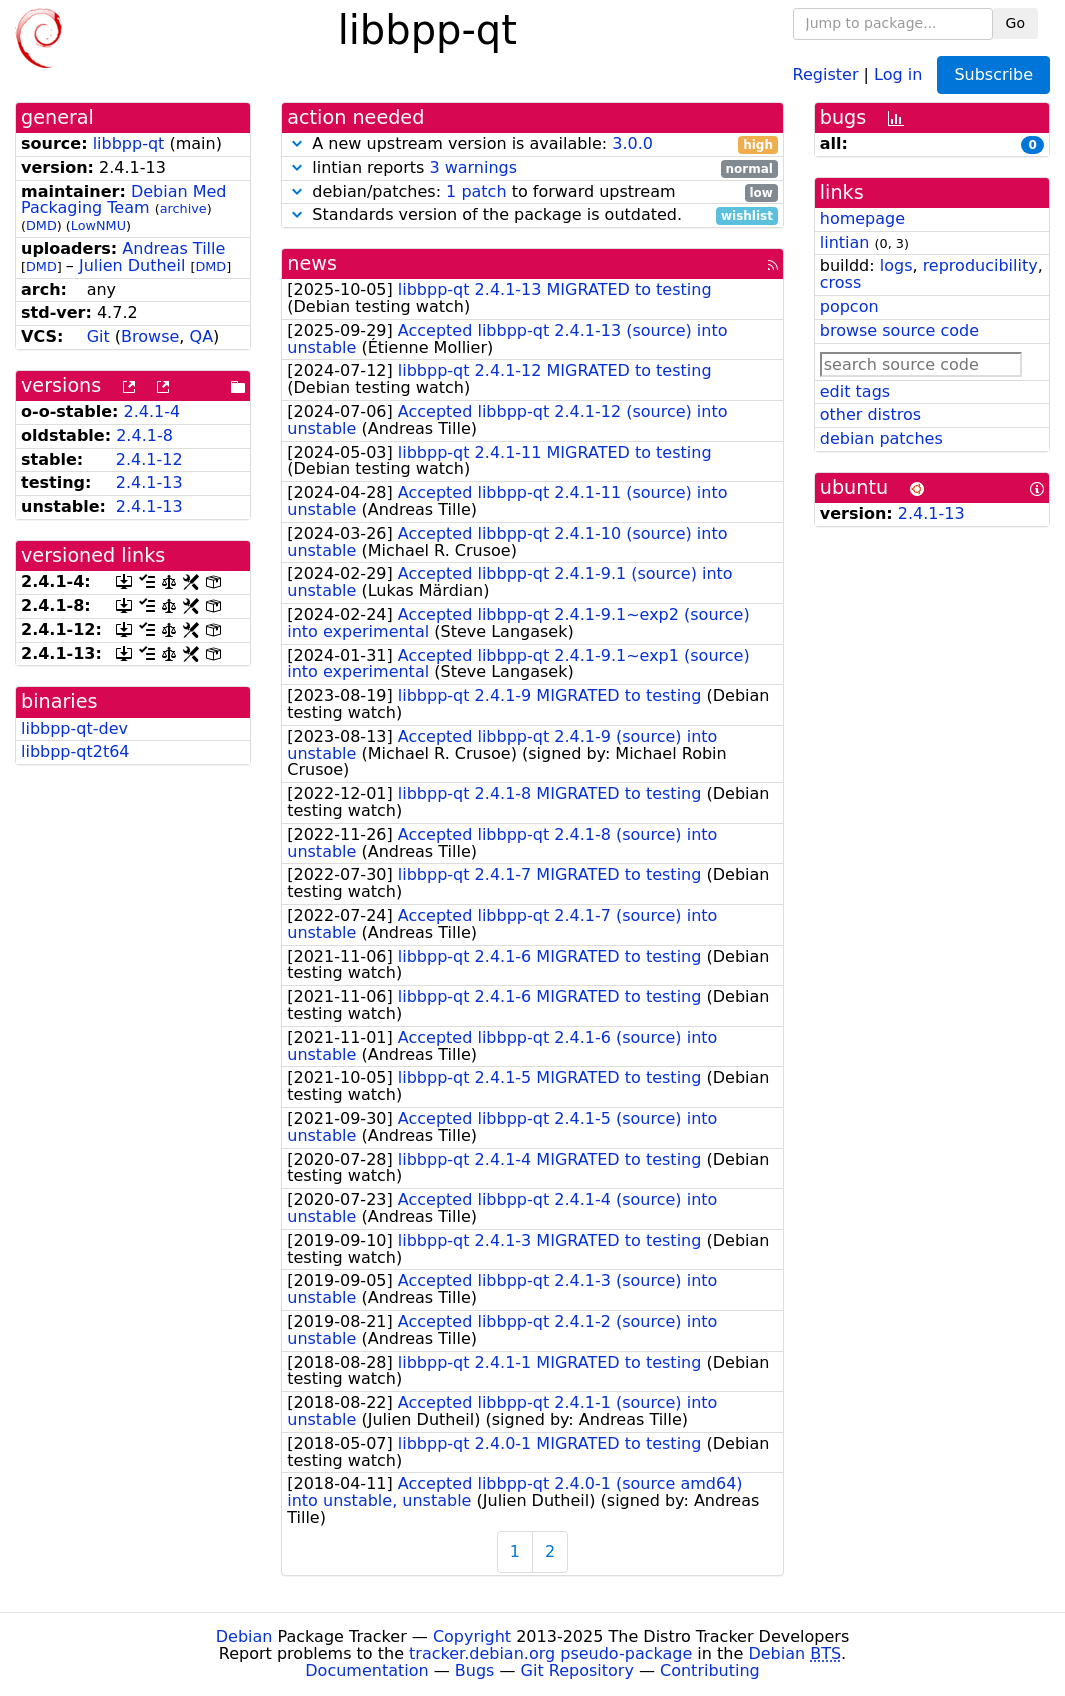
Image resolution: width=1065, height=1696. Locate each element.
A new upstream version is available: (532, 144)
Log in (898, 73)
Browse (150, 336)
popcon (849, 306)
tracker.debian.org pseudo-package (550, 1653)
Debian (244, 1636)
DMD (41, 225)
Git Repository (577, 1670)
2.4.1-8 (144, 435)
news (312, 263)
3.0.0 (632, 143)
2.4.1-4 (152, 411)
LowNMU (98, 225)
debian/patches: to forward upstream (532, 192)
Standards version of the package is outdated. (532, 215)
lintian (845, 242)
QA (202, 336)
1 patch (476, 191)
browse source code (899, 330)
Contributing (710, 1670)
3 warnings (473, 167)
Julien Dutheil (132, 265)
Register (826, 73)
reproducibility (980, 265)
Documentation (366, 1670)
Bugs (475, 1670)
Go (1015, 23)
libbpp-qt (129, 143)
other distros (870, 414)
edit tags (855, 391)
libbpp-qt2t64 (75, 751)
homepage (862, 218)
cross (840, 282)
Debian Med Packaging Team (124, 200)
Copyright (472, 1636)
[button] (297, 143)
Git (98, 336)
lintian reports (532, 168)
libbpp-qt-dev (74, 728)
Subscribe (993, 74)
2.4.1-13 (149, 482)
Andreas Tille (173, 248)
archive (183, 208)
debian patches (881, 438)
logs (896, 265)
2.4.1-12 (149, 459)
